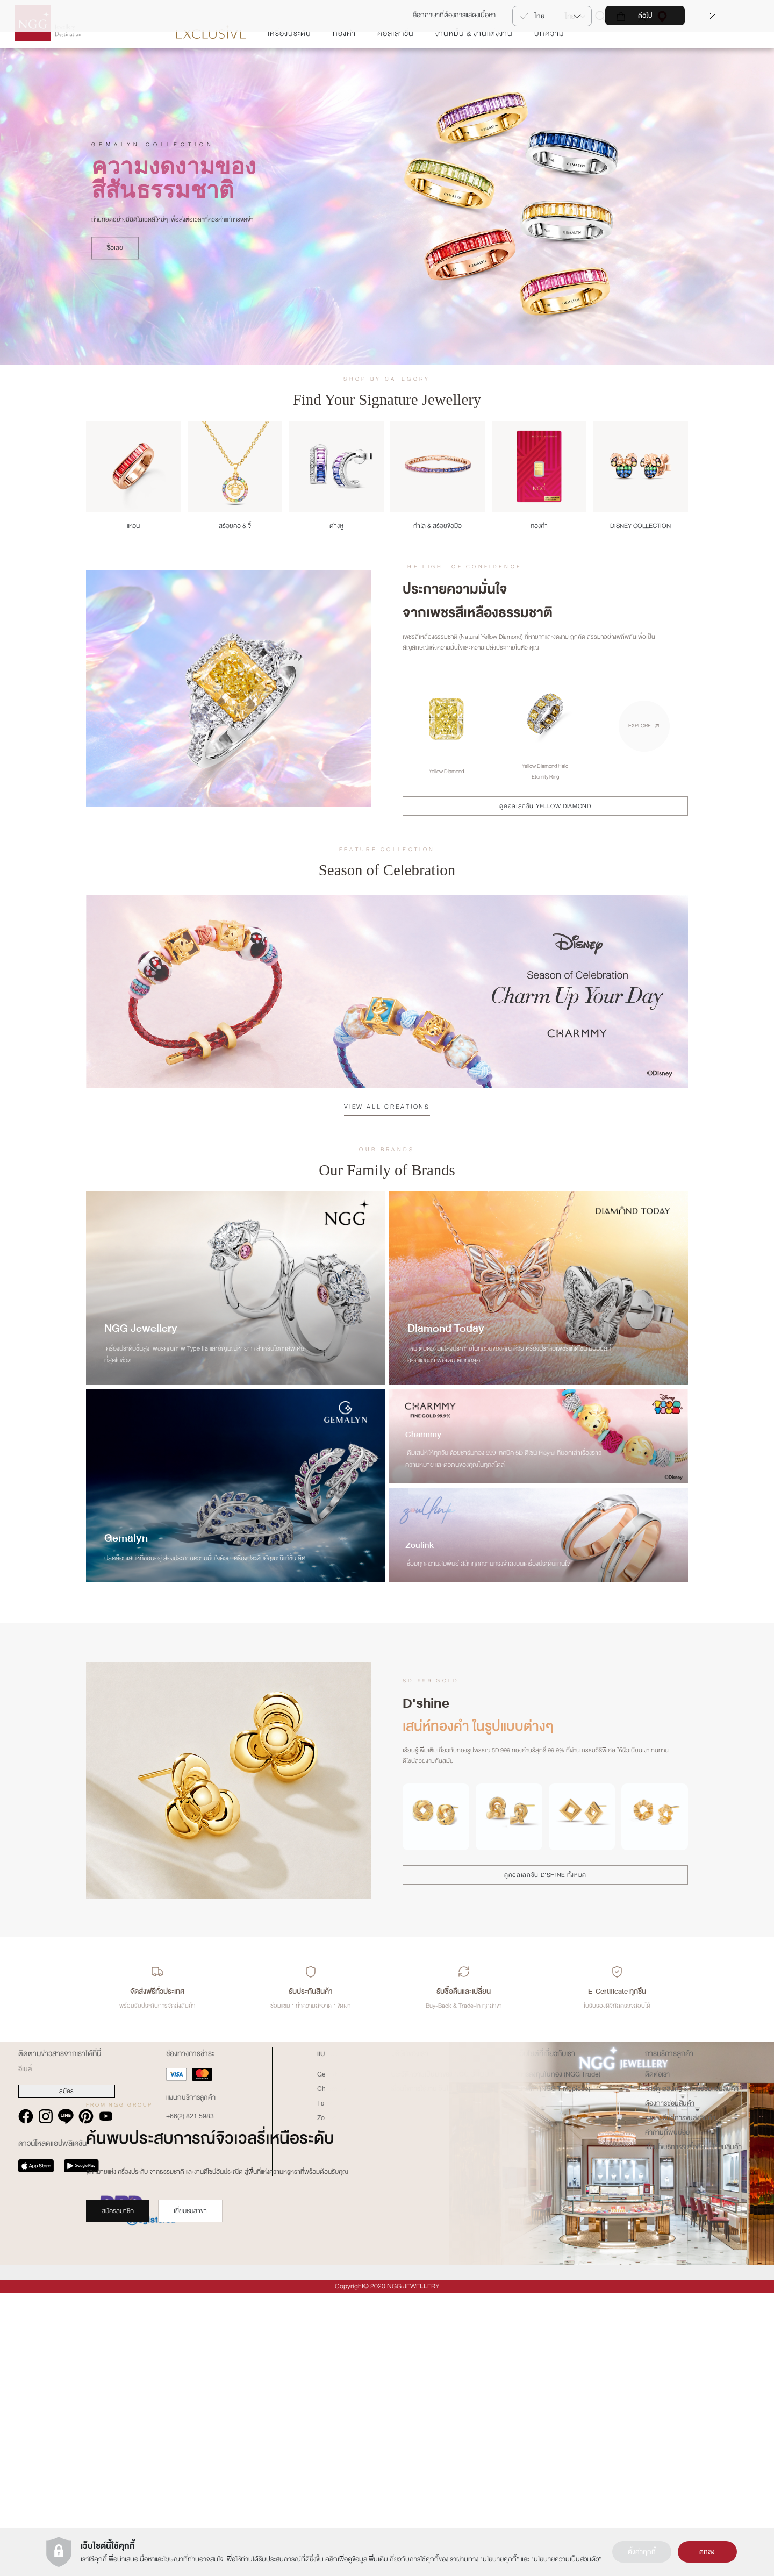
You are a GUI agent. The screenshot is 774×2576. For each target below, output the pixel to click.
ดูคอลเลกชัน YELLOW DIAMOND (545, 838)
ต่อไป (645, 16)
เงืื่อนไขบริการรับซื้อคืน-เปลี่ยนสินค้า (693, 2431)
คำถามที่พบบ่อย (667, 2416)
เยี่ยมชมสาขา (190, 2243)
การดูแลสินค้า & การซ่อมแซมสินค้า (692, 2373)
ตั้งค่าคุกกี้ (642, 2552)
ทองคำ (344, 66)
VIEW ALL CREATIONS (387, 1138)
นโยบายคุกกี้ (500, 2559)
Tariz (324, 2387)
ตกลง (707, 2552)
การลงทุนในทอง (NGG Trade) (559, 2358)
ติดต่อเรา (657, 2358)
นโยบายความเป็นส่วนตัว (566, 2559)
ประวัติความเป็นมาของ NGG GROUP (442, 2358)
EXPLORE (639, 758)
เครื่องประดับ (289, 66)
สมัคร (66, 2375)
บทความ (549, 66)
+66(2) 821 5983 (190, 2400)
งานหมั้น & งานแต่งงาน (474, 66)
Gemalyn (330, 2358)
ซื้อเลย (115, 281)
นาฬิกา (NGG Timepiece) (554, 2373)
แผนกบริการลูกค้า (191, 2381)
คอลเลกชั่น (395, 66)
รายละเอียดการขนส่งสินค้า (680, 2402)
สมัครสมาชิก (118, 2243)
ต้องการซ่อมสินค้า (669, 2387)
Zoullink (328, 2402)
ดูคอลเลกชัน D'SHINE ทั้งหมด (545, 1907)
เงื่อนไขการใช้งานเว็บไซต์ (424, 2373)
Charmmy (331, 2373)
